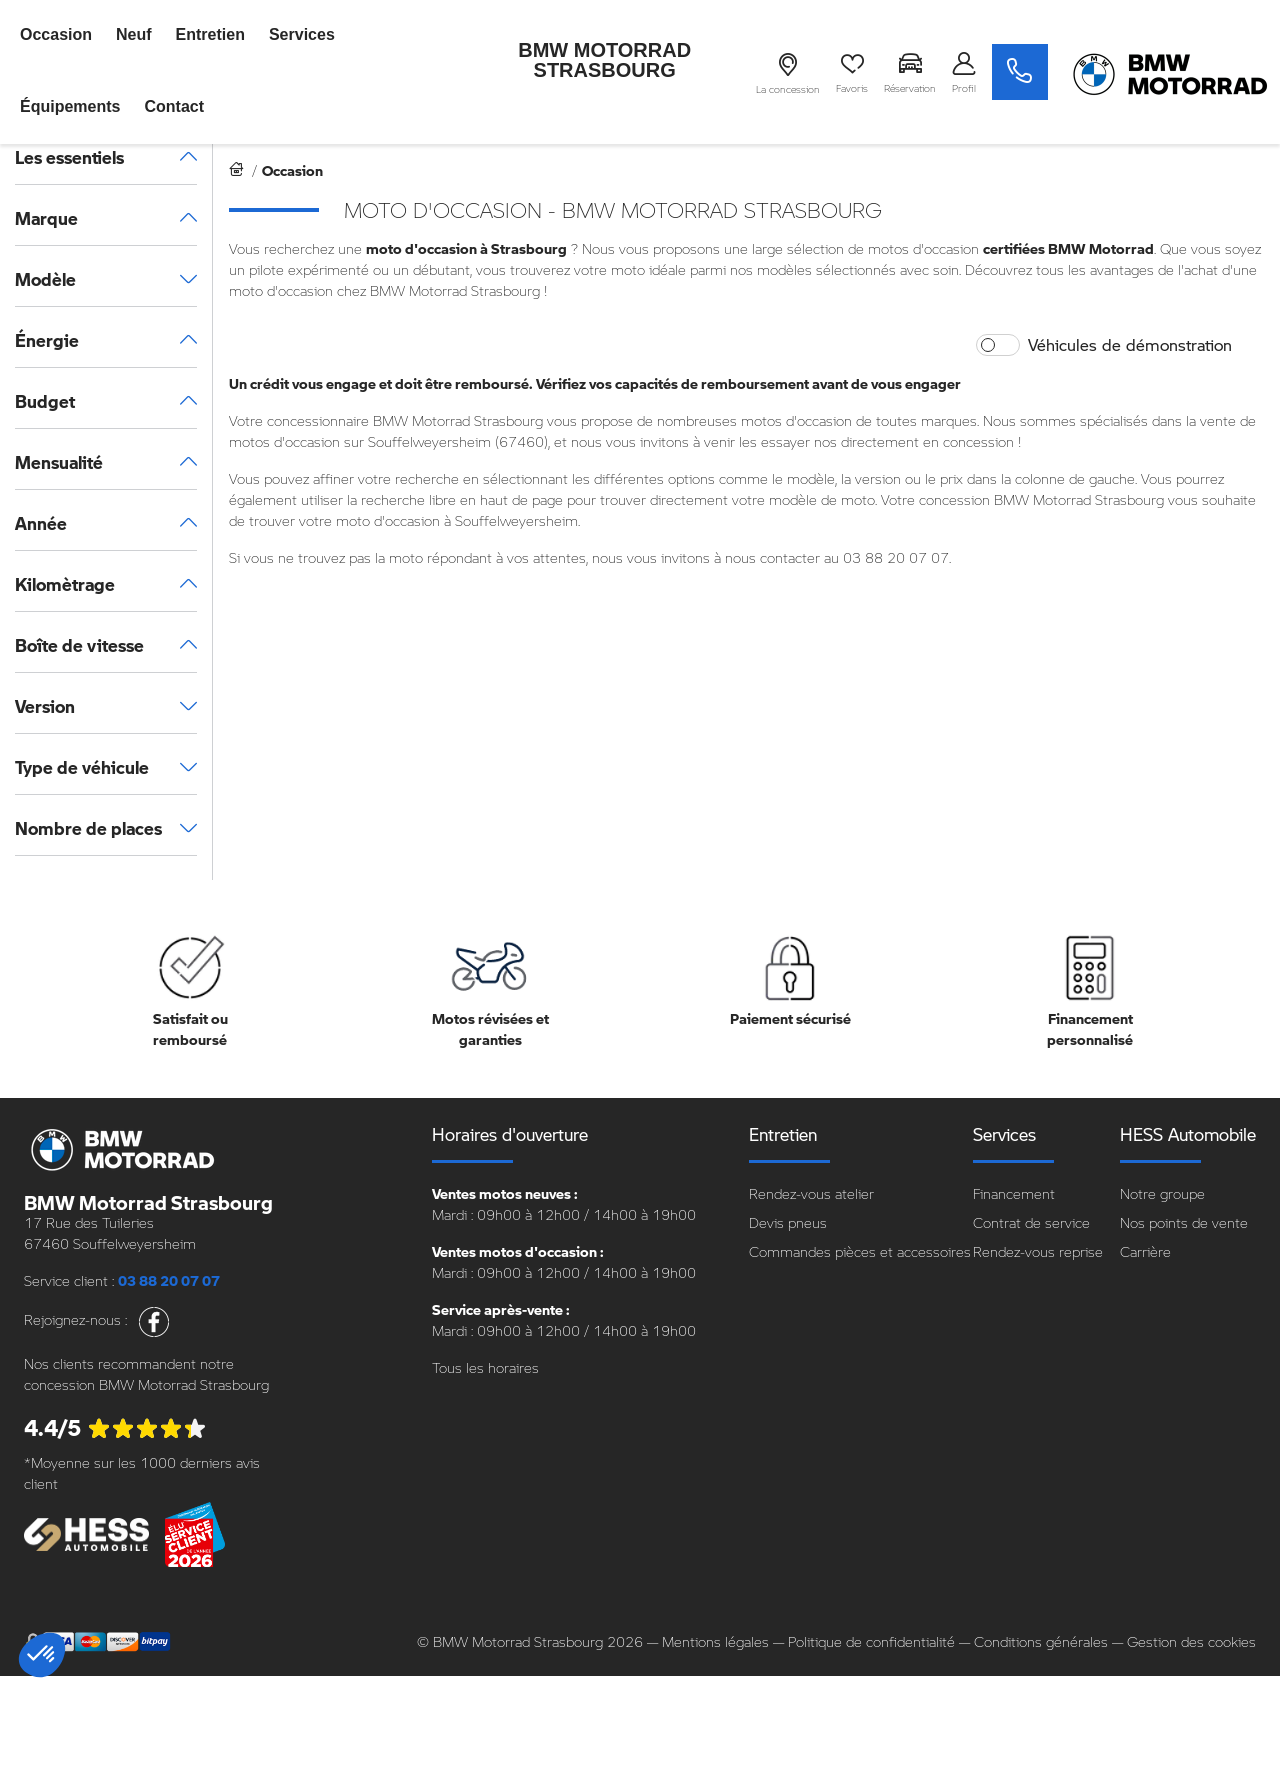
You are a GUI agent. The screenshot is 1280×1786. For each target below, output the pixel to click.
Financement (1014, 1193)
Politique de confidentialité (871, 1641)
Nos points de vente (1184, 1222)
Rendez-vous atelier (811, 1193)
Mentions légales (715, 1641)
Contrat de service (1031, 1222)
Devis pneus (788, 1222)
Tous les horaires (485, 1367)
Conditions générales (1041, 1641)
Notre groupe (1162, 1193)
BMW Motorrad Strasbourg (604, 60)
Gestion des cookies (1191, 1641)
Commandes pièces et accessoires (860, 1251)
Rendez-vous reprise (1038, 1251)
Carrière (1145, 1251)
